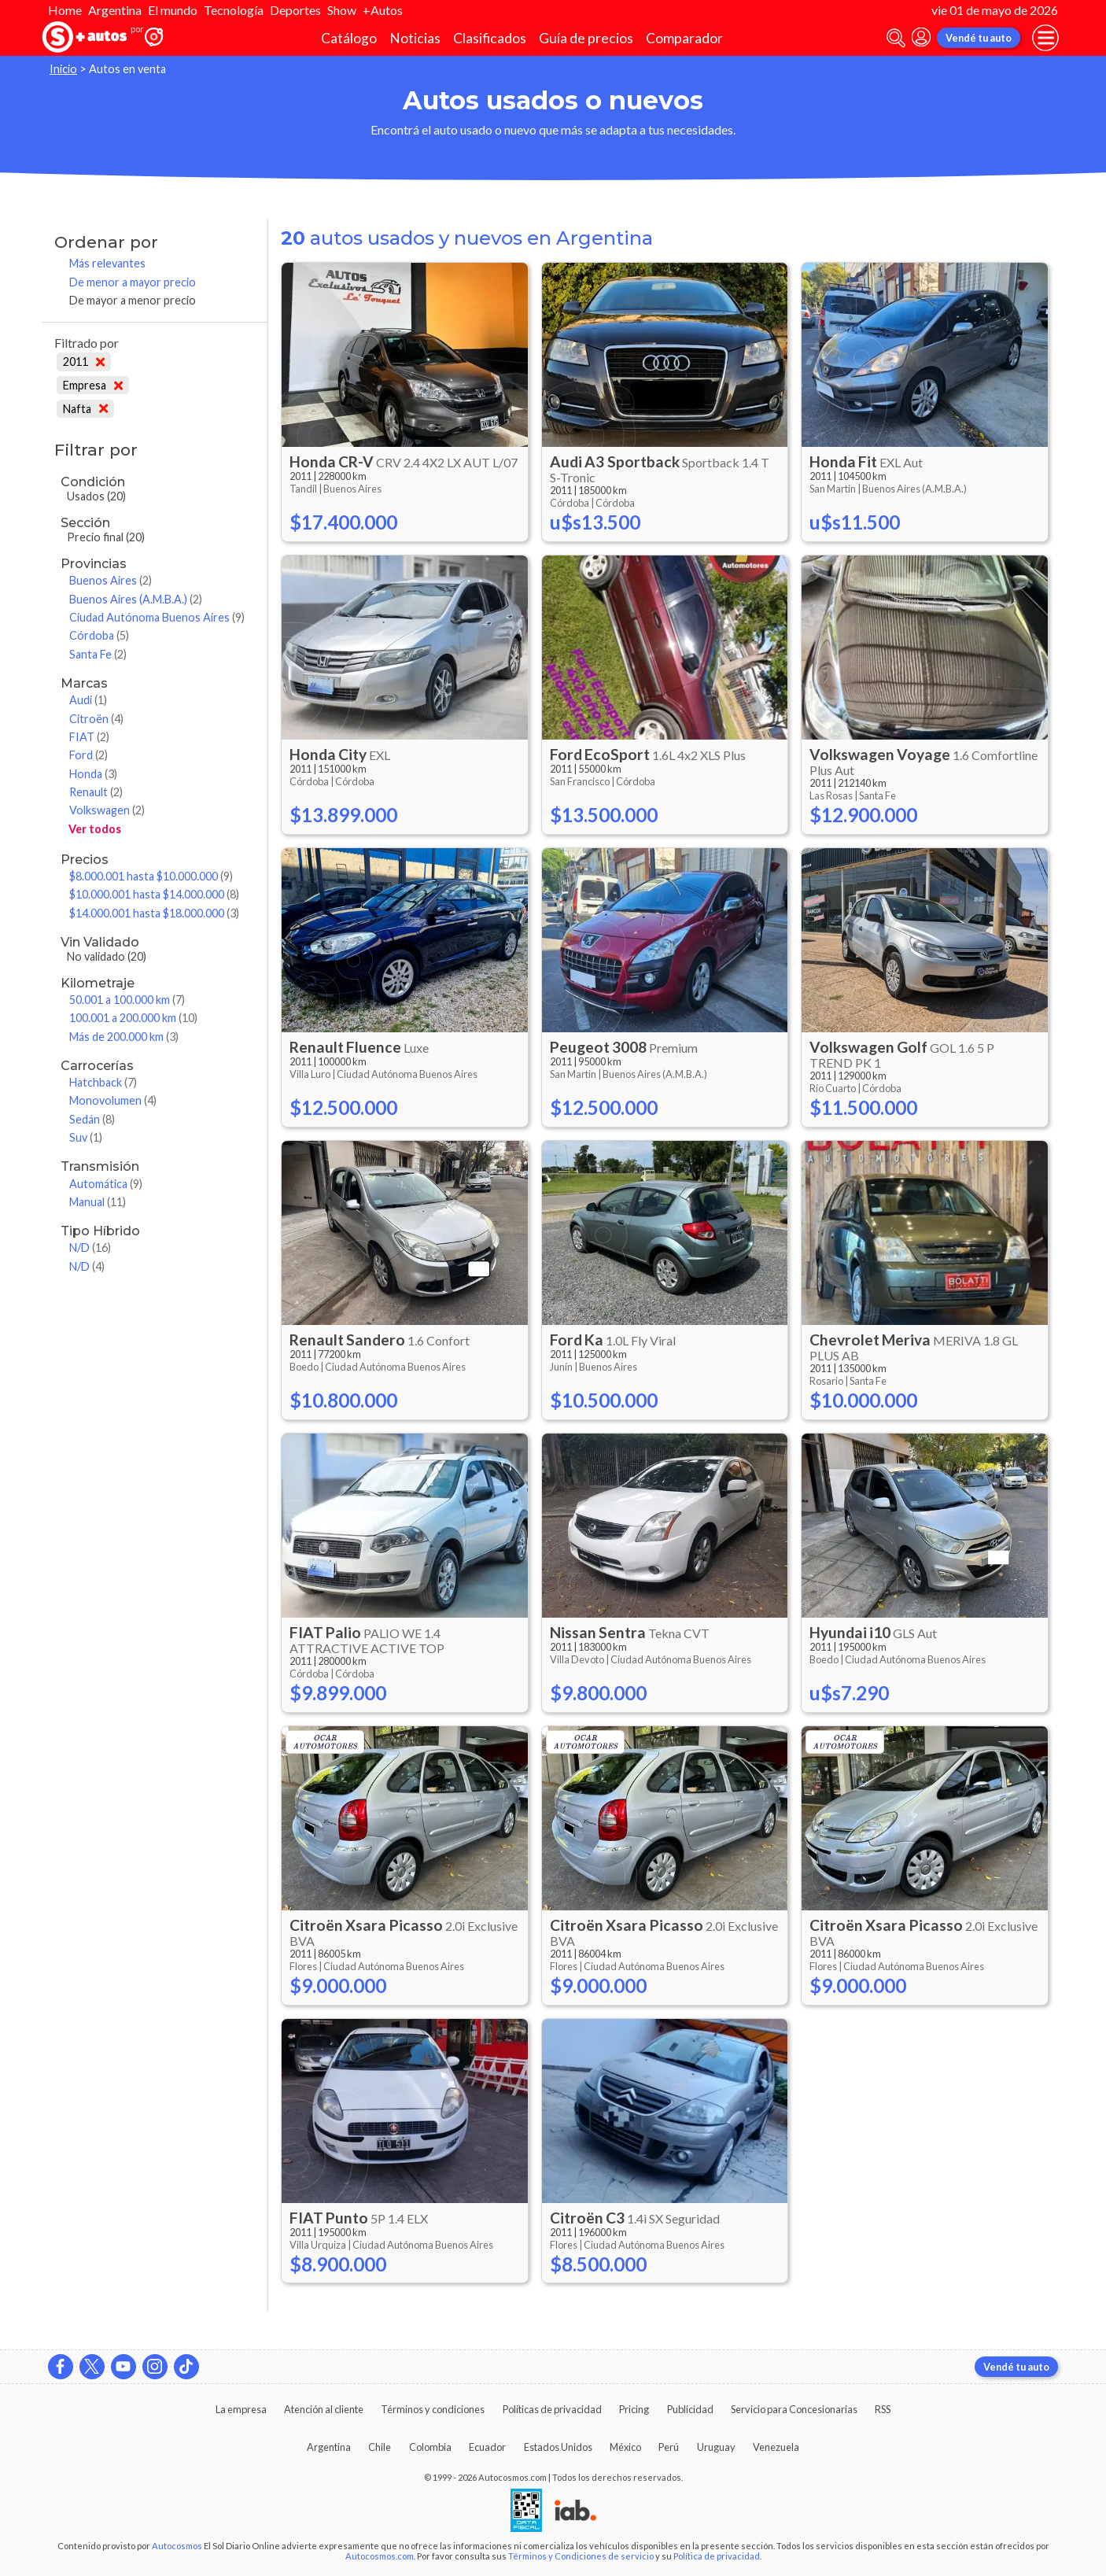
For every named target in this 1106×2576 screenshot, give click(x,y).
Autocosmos (177, 2546)
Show (341, 9)
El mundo (172, 9)
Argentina (115, 9)
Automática (105, 1183)
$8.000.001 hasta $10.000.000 (151, 876)
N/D (90, 1247)
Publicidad (690, 2409)
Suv (85, 1137)
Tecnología (234, 9)
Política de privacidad (716, 2556)
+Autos (383, 9)
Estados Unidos (558, 2447)
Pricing (634, 2409)
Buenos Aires (110, 580)
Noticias (415, 38)
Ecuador (487, 2447)
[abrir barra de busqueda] (896, 38)
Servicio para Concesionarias (794, 2409)
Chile (379, 2447)
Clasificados (489, 38)
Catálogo (349, 38)
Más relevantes (107, 263)
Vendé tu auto (979, 37)
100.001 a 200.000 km (133, 1017)
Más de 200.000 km (124, 1036)
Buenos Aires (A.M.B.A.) (135, 599)
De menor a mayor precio (132, 282)
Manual (97, 1202)
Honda (93, 774)
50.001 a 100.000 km (127, 999)
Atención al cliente (323, 2409)
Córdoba (99, 635)
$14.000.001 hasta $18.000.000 (154, 913)
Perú (668, 2447)
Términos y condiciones (433, 2409)
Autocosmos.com (379, 2556)
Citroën (96, 718)
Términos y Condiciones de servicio (581, 2556)
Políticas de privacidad (552, 2409)
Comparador (684, 38)
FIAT (89, 737)
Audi (88, 700)
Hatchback (103, 1082)
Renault (96, 792)
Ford (88, 755)
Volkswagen (107, 810)
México (625, 2447)
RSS (882, 2409)
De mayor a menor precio (132, 300)
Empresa (93, 385)
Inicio (63, 69)
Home (65, 9)
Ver (94, 829)
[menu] (1045, 37)
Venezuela (776, 2447)
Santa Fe (98, 654)
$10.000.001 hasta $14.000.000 (154, 894)
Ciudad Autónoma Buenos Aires (157, 617)
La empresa (241, 2409)
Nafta (85, 408)
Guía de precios (586, 38)
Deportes (295, 9)
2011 (84, 361)
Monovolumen (113, 1100)
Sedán (92, 1119)
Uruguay (716, 2447)
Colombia (430, 2447)
